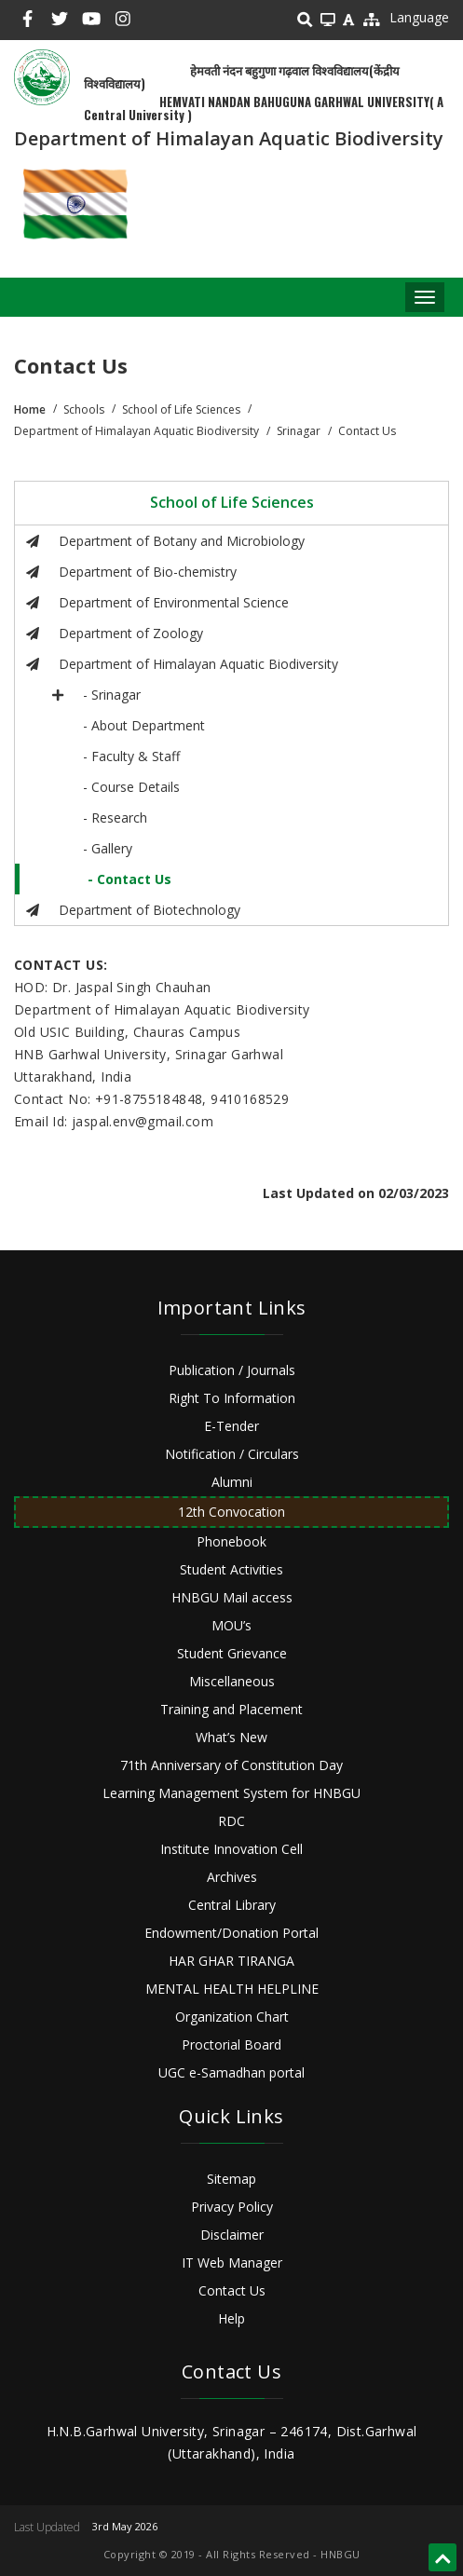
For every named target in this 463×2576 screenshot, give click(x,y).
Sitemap (231, 2179)
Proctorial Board (231, 2044)
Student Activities (231, 1569)
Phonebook (231, 1541)
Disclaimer (232, 2234)
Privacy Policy (232, 2206)
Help (231, 2318)
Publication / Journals (232, 1370)
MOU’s (231, 1625)
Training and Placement (231, 1709)
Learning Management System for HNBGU (231, 1793)
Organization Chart (232, 2016)
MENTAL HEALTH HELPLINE (232, 1988)
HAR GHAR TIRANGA (231, 1960)
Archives (232, 1877)
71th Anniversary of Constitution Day (231, 1765)
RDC (231, 1821)
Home (30, 409)
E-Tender (231, 1426)
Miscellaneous (232, 1681)
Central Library (232, 1905)
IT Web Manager (232, 2262)
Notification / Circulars (232, 1454)
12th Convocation (231, 1511)
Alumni (231, 1482)
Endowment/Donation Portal (231, 1933)
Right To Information (232, 1398)
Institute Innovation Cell (231, 1849)
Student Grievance (232, 1653)
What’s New (231, 1737)
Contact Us (232, 2290)
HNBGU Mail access (232, 1597)
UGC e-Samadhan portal (231, 2072)
